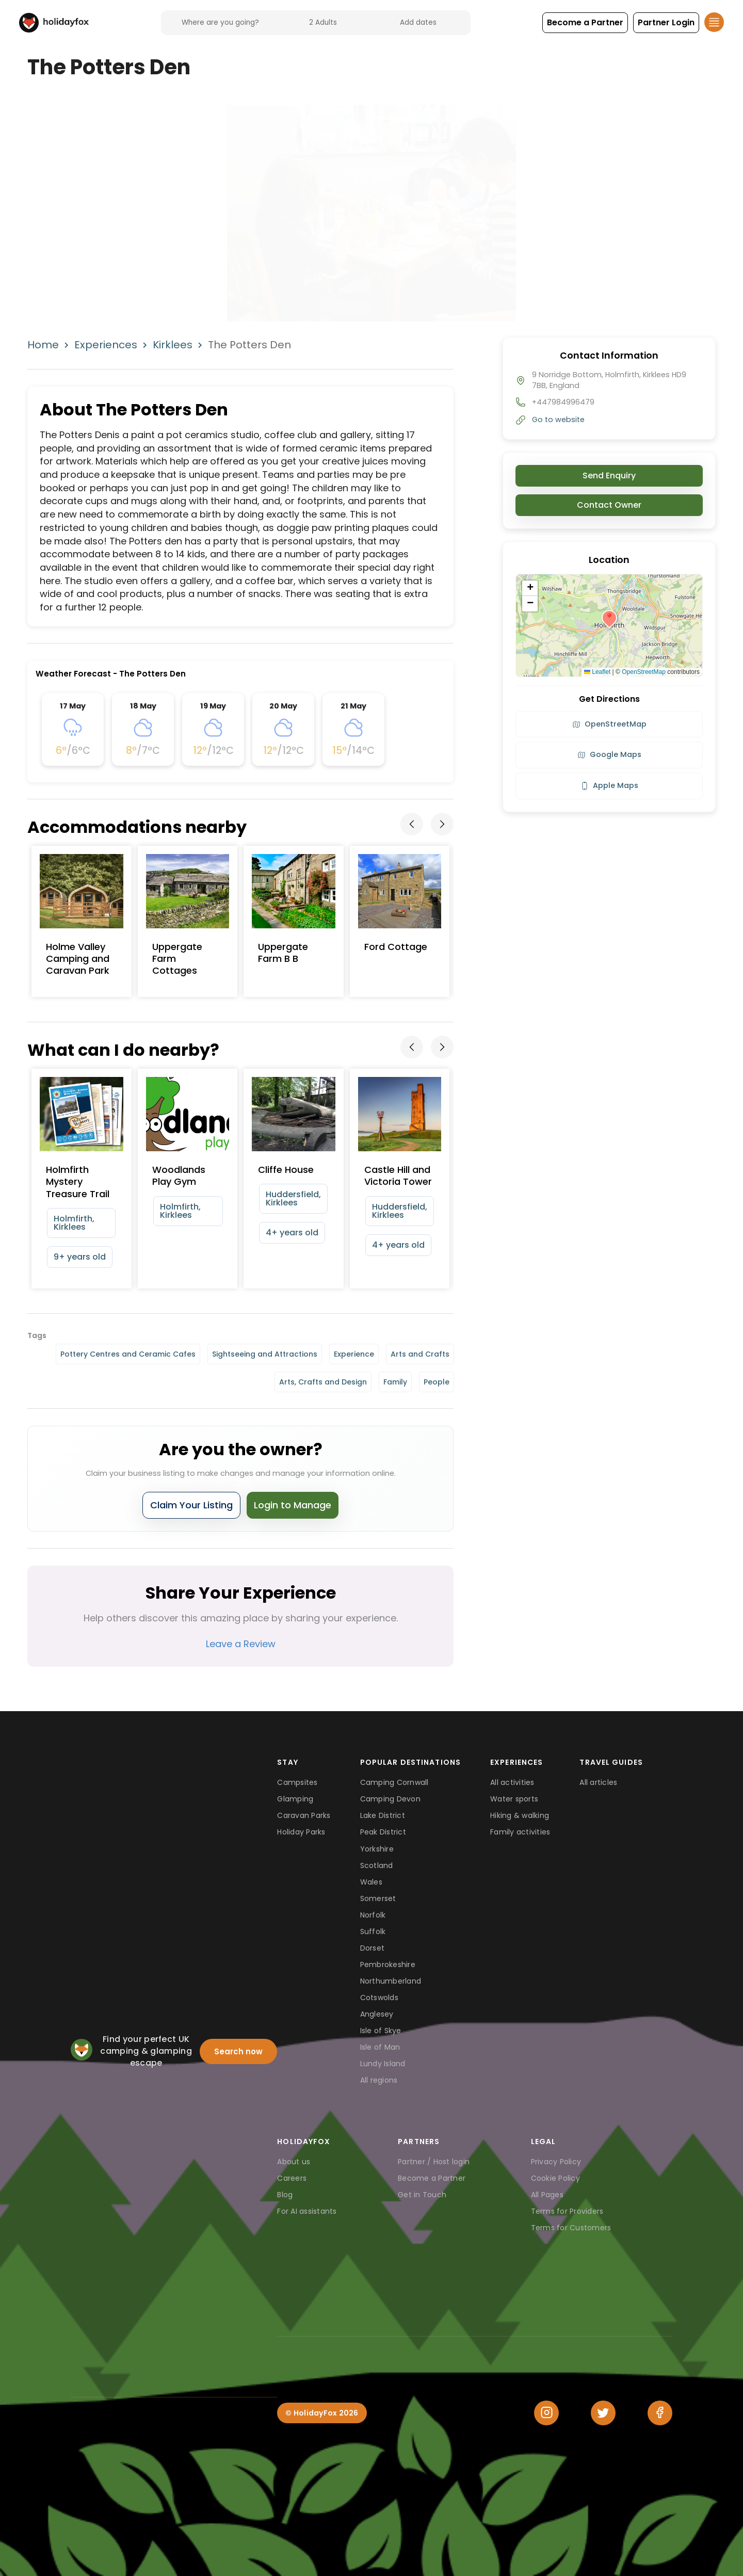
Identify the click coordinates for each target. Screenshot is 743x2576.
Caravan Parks (303, 1815)
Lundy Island (383, 2063)
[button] (585, 22)
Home (43, 344)
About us (293, 2161)
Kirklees (172, 344)
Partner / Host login (434, 2161)
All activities (512, 1782)
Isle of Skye (380, 2030)
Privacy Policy (556, 2161)
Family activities (520, 1832)
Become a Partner (431, 2178)
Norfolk (373, 1915)
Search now (238, 2051)
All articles (598, 1782)
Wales (371, 1882)
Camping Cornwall (394, 1782)
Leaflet (597, 671)
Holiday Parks (301, 1832)
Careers (291, 2178)
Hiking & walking (519, 1815)
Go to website (558, 419)
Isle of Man (380, 2047)
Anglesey (377, 2014)
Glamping (295, 1799)
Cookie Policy (555, 2178)
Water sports (514, 1799)
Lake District (382, 1815)
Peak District (383, 1832)
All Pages (547, 2194)
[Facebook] (660, 2413)
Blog (285, 2194)
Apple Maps (609, 785)
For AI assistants (306, 2211)
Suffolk (373, 1931)
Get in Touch (422, 2194)
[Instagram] (546, 2413)
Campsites (297, 1782)
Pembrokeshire (387, 1964)
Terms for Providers (567, 2211)
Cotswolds (379, 1997)
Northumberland (391, 1981)
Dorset (372, 1948)
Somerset (378, 1898)
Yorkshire (377, 1849)
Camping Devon (390, 1799)
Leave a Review (241, 1643)
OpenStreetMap (644, 671)
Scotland (376, 1865)
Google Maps (609, 754)
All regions (379, 2080)
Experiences (105, 344)
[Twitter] (603, 2413)
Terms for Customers (571, 2228)
